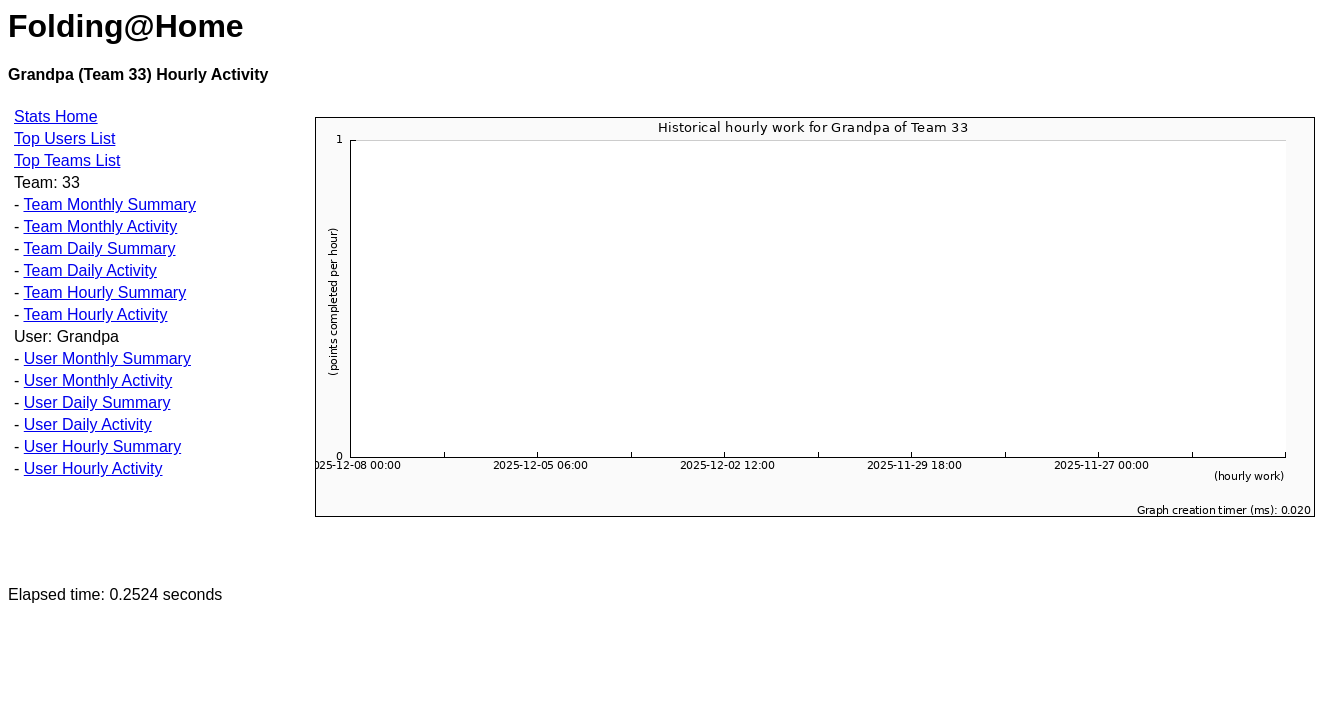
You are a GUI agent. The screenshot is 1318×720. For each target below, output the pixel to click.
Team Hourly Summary (104, 292)
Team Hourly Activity (95, 314)
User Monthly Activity (98, 380)
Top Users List (64, 138)
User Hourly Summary (102, 446)
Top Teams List (67, 160)
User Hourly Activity (93, 468)
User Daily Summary (97, 402)
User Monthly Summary (107, 358)
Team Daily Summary (99, 248)
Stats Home (56, 116)
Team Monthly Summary (109, 204)
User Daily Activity (88, 424)
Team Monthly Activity (100, 226)
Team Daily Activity (89, 270)
